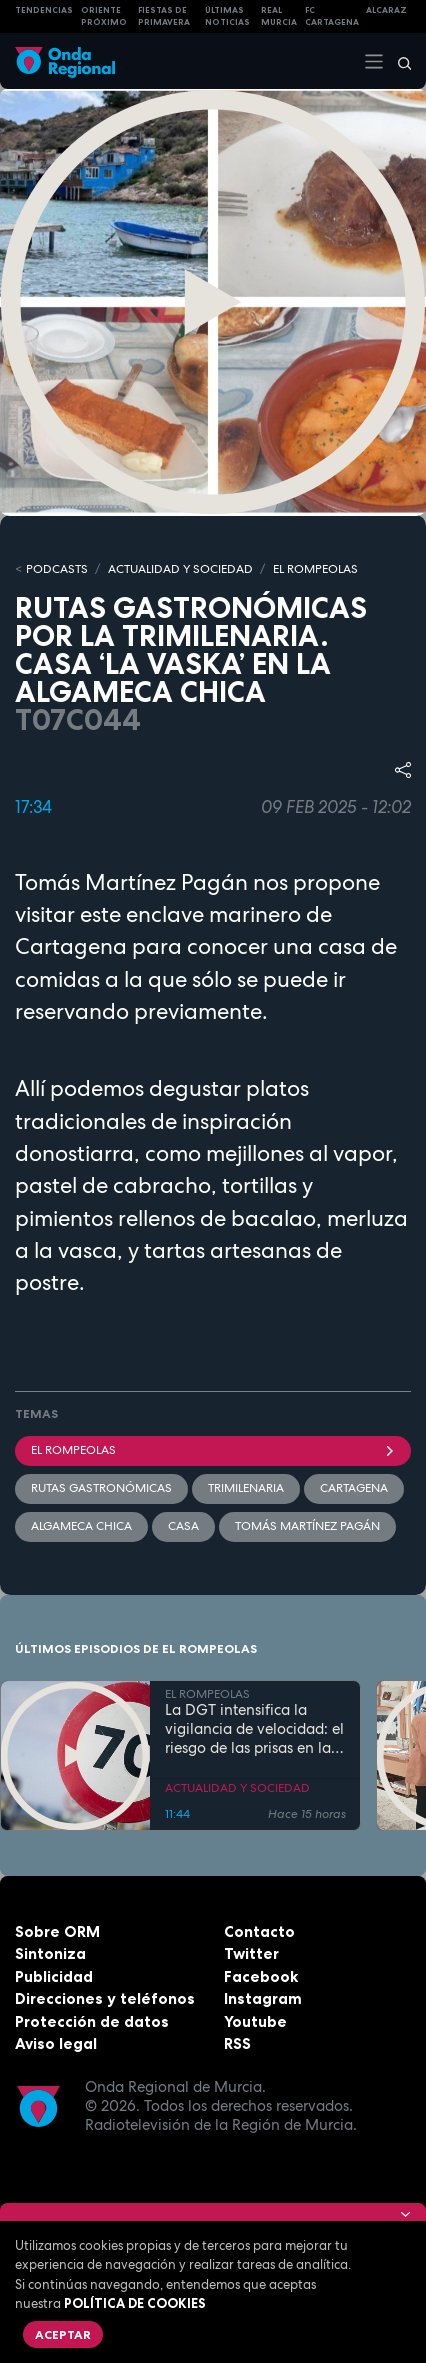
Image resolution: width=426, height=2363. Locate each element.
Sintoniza (50, 1953)
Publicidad (54, 1976)
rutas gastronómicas (101, 1488)
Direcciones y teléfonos (105, 1998)
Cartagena (354, 1488)
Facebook (261, 1976)
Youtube (255, 2021)
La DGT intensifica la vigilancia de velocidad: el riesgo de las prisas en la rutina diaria (254, 1729)
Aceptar (63, 2334)
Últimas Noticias (227, 16)
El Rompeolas (213, 1450)
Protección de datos (92, 2021)
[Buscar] (398, 61)
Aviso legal (56, 2043)
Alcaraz (386, 10)
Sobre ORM (57, 1931)
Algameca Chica (81, 1526)
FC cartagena (332, 16)
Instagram (263, 1998)
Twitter (251, 1953)
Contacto (259, 1931)
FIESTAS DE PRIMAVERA (164, 16)
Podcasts (57, 569)
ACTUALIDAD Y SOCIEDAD (180, 569)
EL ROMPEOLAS (315, 569)
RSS (237, 2043)
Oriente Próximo (104, 16)
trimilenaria (246, 1488)
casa (183, 1526)
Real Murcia (279, 16)
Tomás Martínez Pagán (307, 1526)
